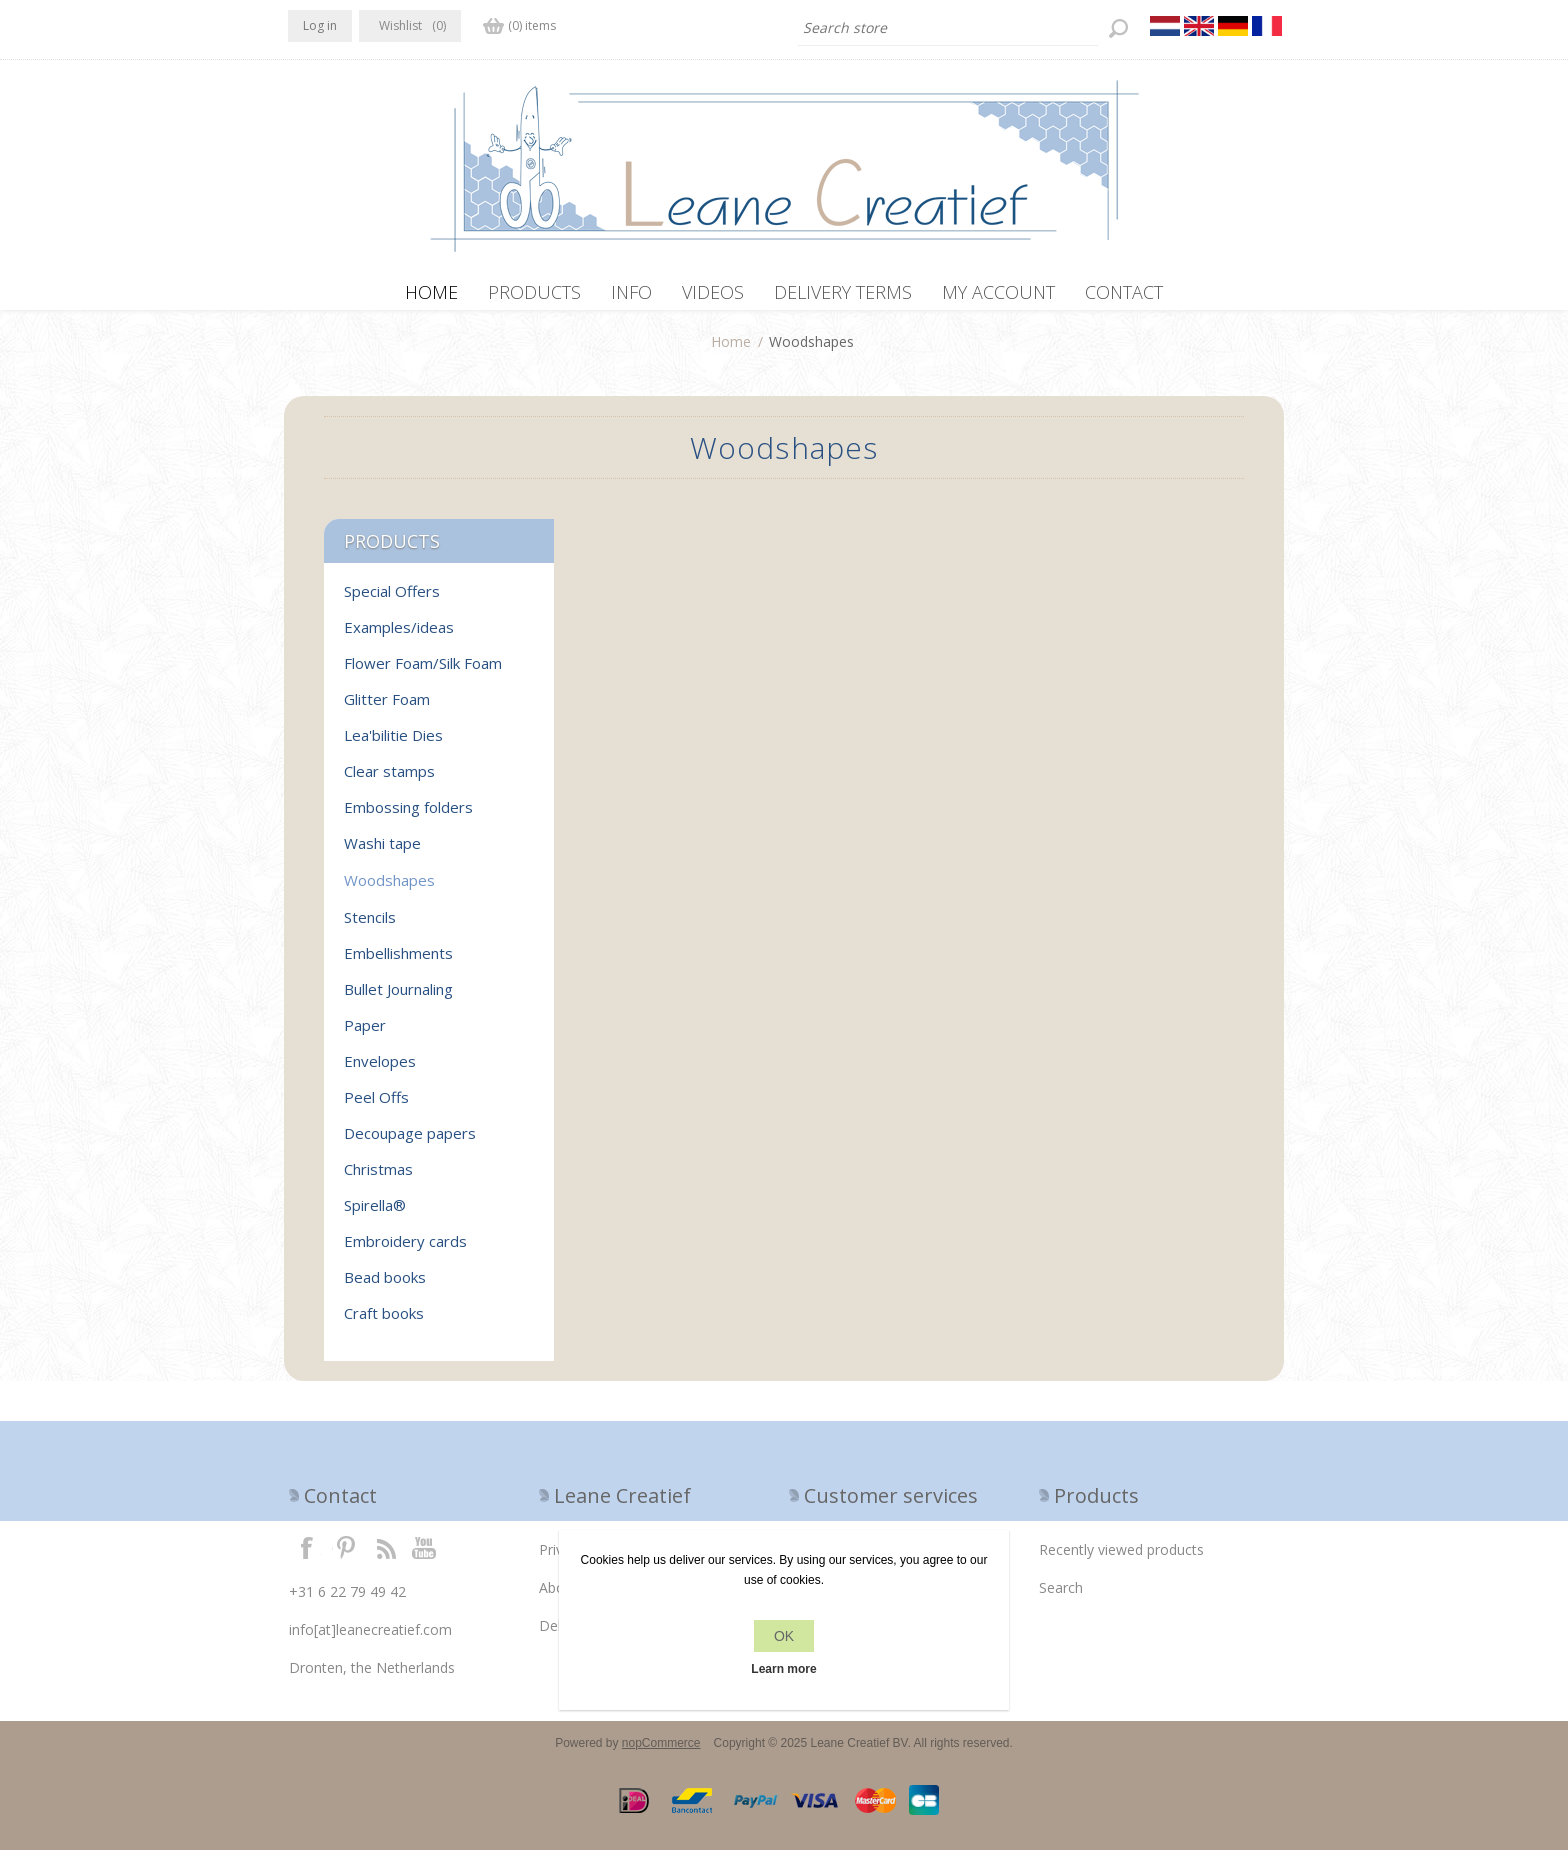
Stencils (370, 926)
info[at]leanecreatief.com (370, 1638)
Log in (320, 25)
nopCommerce (661, 1752)
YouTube (425, 1556)
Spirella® (375, 1214)
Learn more (783, 1669)
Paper (365, 1034)
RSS (386, 1556)
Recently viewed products (1121, 1558)
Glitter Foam (387, 708)
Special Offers (392, 600)
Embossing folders (408, 816)
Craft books (384, 1322)
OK (784, 1636)
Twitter (346, 1556)
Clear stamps (389, 780)
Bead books (385, 1286)
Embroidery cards (405, 1250)
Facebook (307, 1556)
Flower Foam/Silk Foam (423, 672)
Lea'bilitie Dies (393, 744)
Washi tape (382, 852)
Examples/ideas (399, 636)
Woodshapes (389, 889)
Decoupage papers (410, 1142)
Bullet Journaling (398, 998)
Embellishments (398, 962)
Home (731, 350)
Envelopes (380, 1070)
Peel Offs (376, 1106)
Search (1061, 1596)
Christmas (378, 1178)
